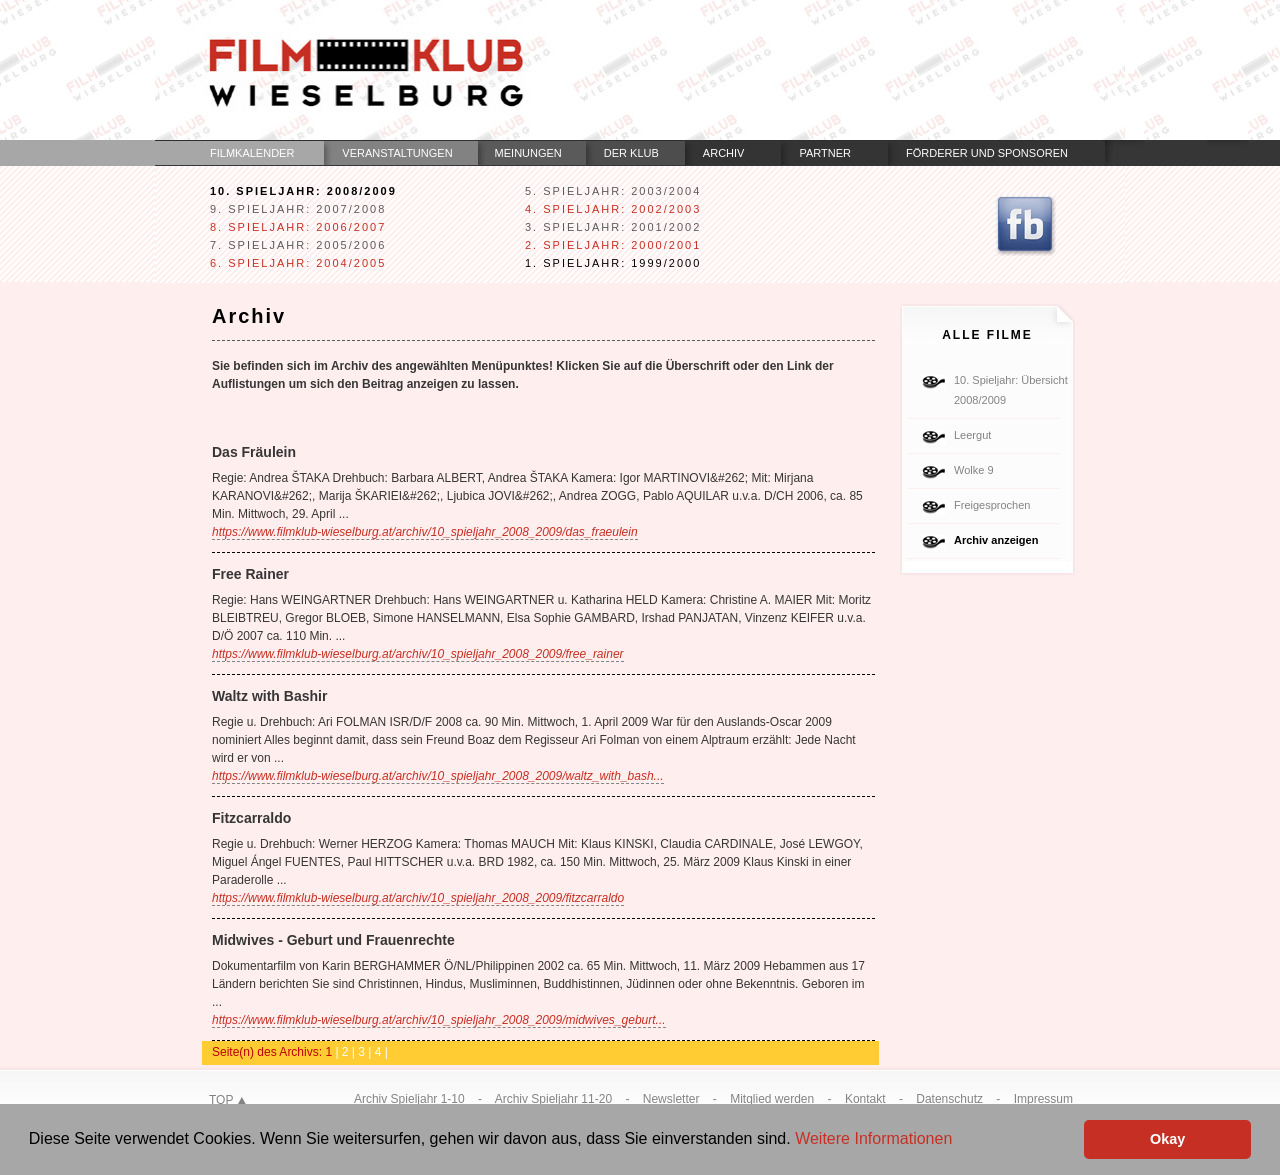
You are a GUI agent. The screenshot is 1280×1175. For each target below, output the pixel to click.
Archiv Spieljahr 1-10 (409, 1099)
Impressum (1043, 1099)
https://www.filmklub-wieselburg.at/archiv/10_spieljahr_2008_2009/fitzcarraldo (418, 898)
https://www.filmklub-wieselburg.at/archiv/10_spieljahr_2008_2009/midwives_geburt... (439, 1020)
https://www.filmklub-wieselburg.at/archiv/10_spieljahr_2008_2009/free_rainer (418, 654)
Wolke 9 (974, 470)
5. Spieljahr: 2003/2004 (613, 191)
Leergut (972, 435)
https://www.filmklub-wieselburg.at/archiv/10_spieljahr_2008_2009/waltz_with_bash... (438, 776)
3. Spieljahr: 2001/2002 (613, 227)
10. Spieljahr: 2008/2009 (303, 191)
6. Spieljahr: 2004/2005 (298, 263)
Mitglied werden (772, 1099)
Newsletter (671, 1099)
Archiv (724, 153)
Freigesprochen (992, 505)
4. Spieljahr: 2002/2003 (613, 209)
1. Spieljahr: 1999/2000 (613, 263)
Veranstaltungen (397, 153)
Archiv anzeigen (996, 540)
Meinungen (528, 153)
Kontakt (865, 1099)
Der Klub (631, 153)
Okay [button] (1167, 1139)
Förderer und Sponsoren (987, 153)
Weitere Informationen (873, 1138)
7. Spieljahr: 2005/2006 (298, 245)
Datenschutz (949, 1099)
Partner (825, 153)
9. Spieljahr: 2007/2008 (298, 209)
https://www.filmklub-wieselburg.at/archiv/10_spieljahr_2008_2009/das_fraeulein (425, 532)
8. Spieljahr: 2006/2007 (298, 227)
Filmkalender (252, 153)
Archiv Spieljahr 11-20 (553, 1099)
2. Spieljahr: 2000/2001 (613, 245)
